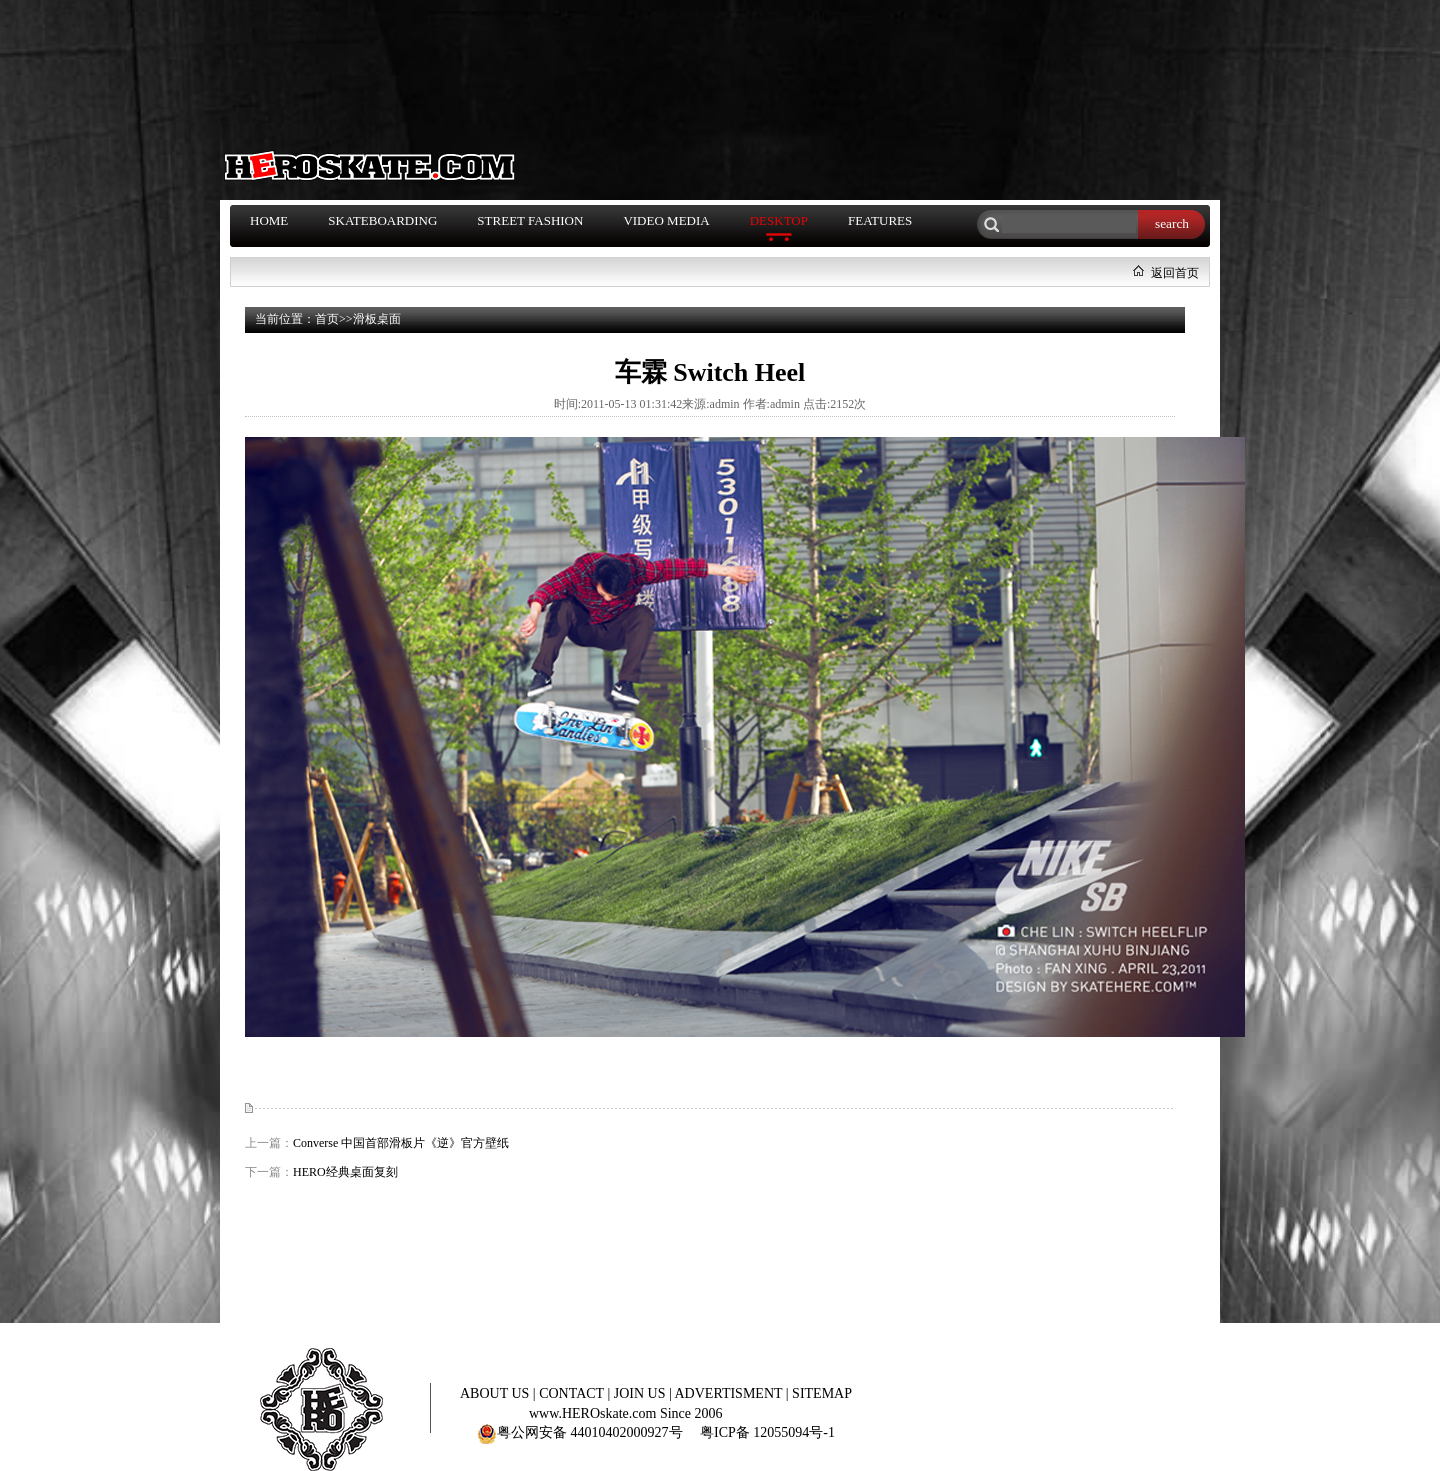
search (1172, 223)
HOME (269, 220)
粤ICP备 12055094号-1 (767, 1432)
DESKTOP (779, 220)
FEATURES (880, 220)
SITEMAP (822, 1393)
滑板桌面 (377, 319)
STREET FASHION (530, 220)
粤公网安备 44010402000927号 (580, 1432)
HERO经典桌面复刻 (345, 1172)
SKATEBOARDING (382, 220)
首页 (327, 319)
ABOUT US (496, 1393)
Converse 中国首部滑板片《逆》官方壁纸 (401, 1143)
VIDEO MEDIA (666, 220)
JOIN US (641, 1393)
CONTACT (573, 1393)
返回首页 (1175, 273)
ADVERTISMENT (730, 1393)
